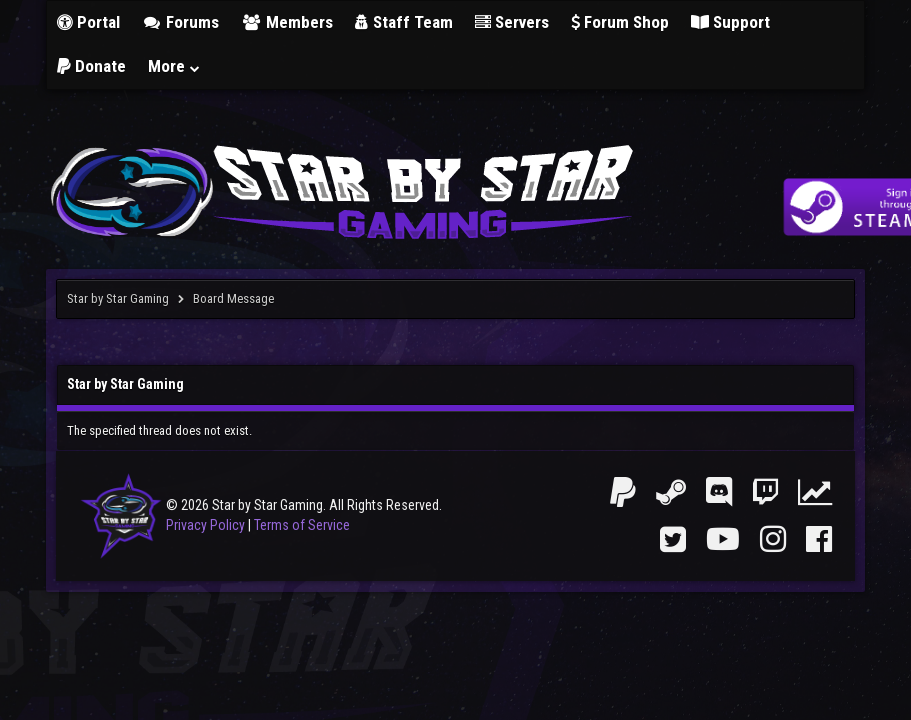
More (175, 66)
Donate (91, 66)
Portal (88, 22)
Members (287, 22)
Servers (512, 22)
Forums (181, 22)
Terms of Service (302, 525)
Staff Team (404, 22)
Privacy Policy (205, 525)
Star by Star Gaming (118, 298)
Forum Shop (620, 22)
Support (730, 22)
